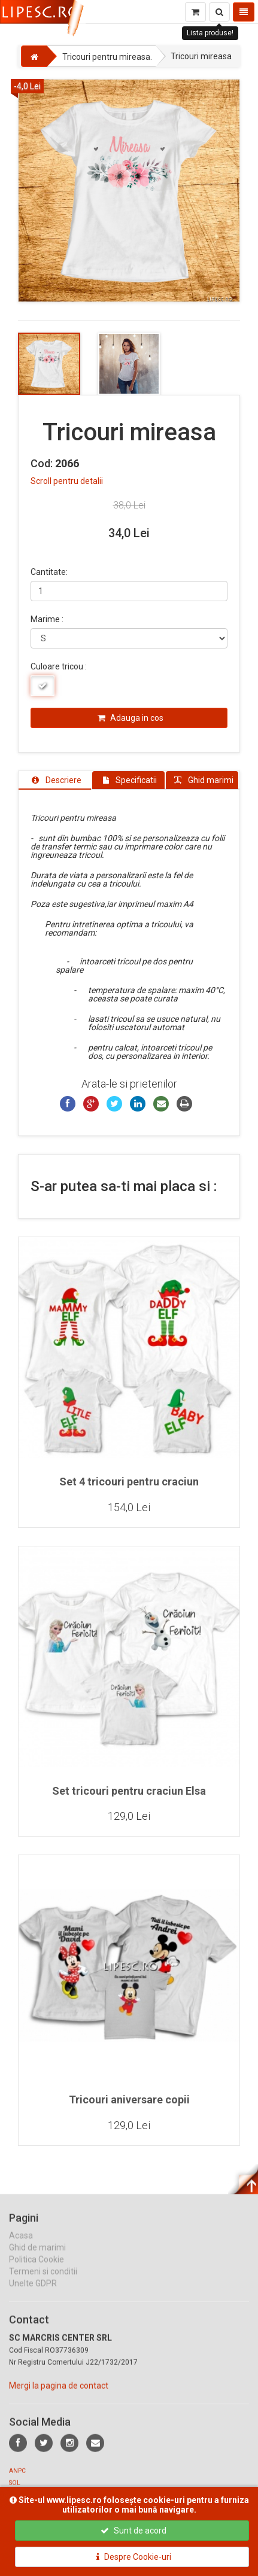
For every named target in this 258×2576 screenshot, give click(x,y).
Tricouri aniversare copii (129, 2099)
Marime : (47, 619)
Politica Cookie (36, 2270)
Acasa (21, 2246)
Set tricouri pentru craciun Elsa (129, 1791)
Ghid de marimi (37, 2258)
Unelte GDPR (33, 2294)
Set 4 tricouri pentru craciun (129, 1481)
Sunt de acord (133, 2530)
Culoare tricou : (59, 666)
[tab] (55, 780)
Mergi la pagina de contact (58, 2396)
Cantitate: (49, 572)
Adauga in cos (130, 718)
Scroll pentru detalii (67, 481)
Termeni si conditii (43, 2282)
